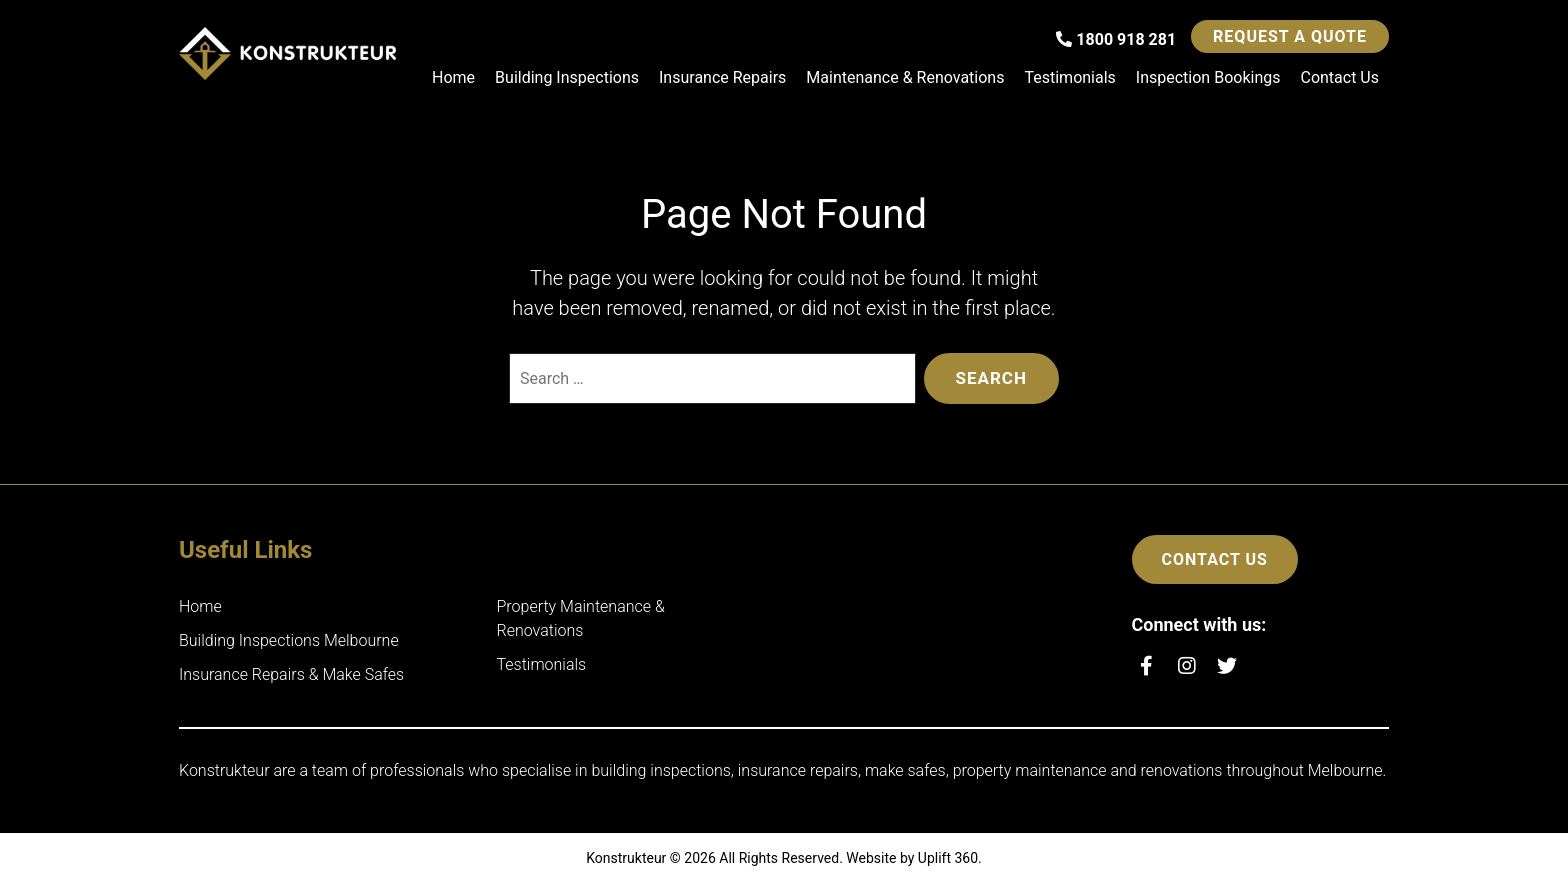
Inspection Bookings (1208, 77)
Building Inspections (567, 77)
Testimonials (1069, 77)
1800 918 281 (1116, 39)
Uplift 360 (948, 858)
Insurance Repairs (722, 77)
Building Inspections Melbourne (289, 640)
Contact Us (1339, 77)
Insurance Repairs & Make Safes (291, 674)
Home (453, 77)
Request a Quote (1290, 36)
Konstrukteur (626, 858)
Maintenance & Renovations (905, 77)
